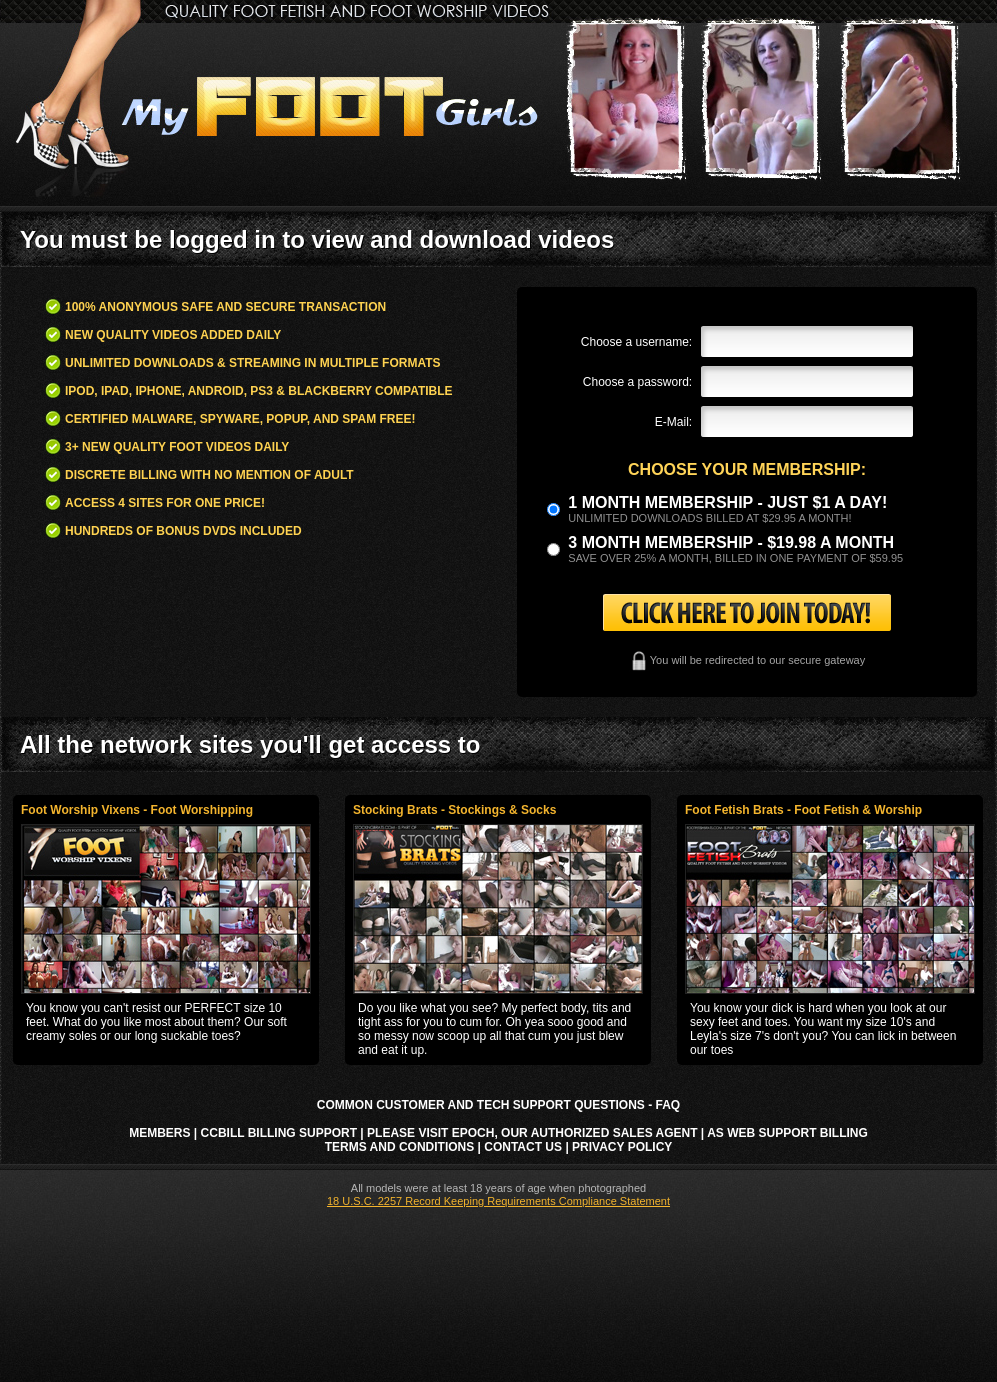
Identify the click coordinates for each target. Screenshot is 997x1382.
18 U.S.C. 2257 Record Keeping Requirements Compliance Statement (498, 1201)
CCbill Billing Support (279, 1133)
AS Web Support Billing (787, 1133)
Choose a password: (637, 382)
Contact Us (523, 1147)
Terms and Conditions (400, 1147)
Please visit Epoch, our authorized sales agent (532, 1133)
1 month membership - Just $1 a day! (727, 502)
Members (159, 1133)
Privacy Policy (622, 1147)
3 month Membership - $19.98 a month (731, 542)
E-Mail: (673, 422)
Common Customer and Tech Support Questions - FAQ (498, 1105)
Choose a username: (636, 342)
